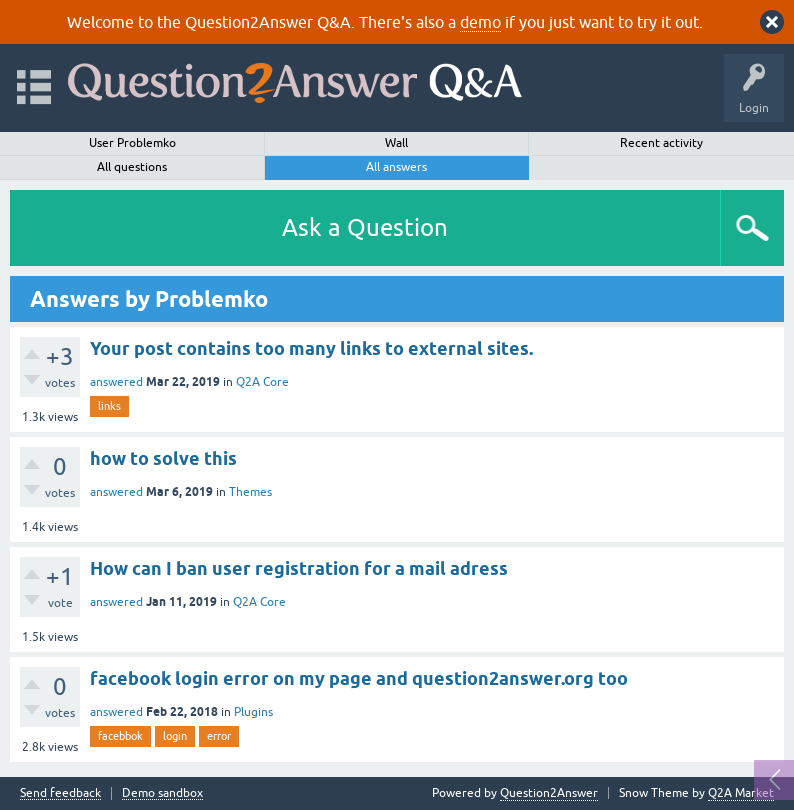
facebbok (120, 736)
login (175, 736)
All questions (132, 167)
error (219, 736)
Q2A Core (262, 382)
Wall (396, 143)
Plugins (253, 712)
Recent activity (661, 143)
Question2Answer (549, 793)
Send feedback (60, 793)
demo (480, 22)
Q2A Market (741, 793)
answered (116, 382)
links (109, 406)
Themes (250, 492)
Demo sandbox (162, 793)
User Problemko (132, 143)
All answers (396, 167)
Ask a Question (365, 227)
